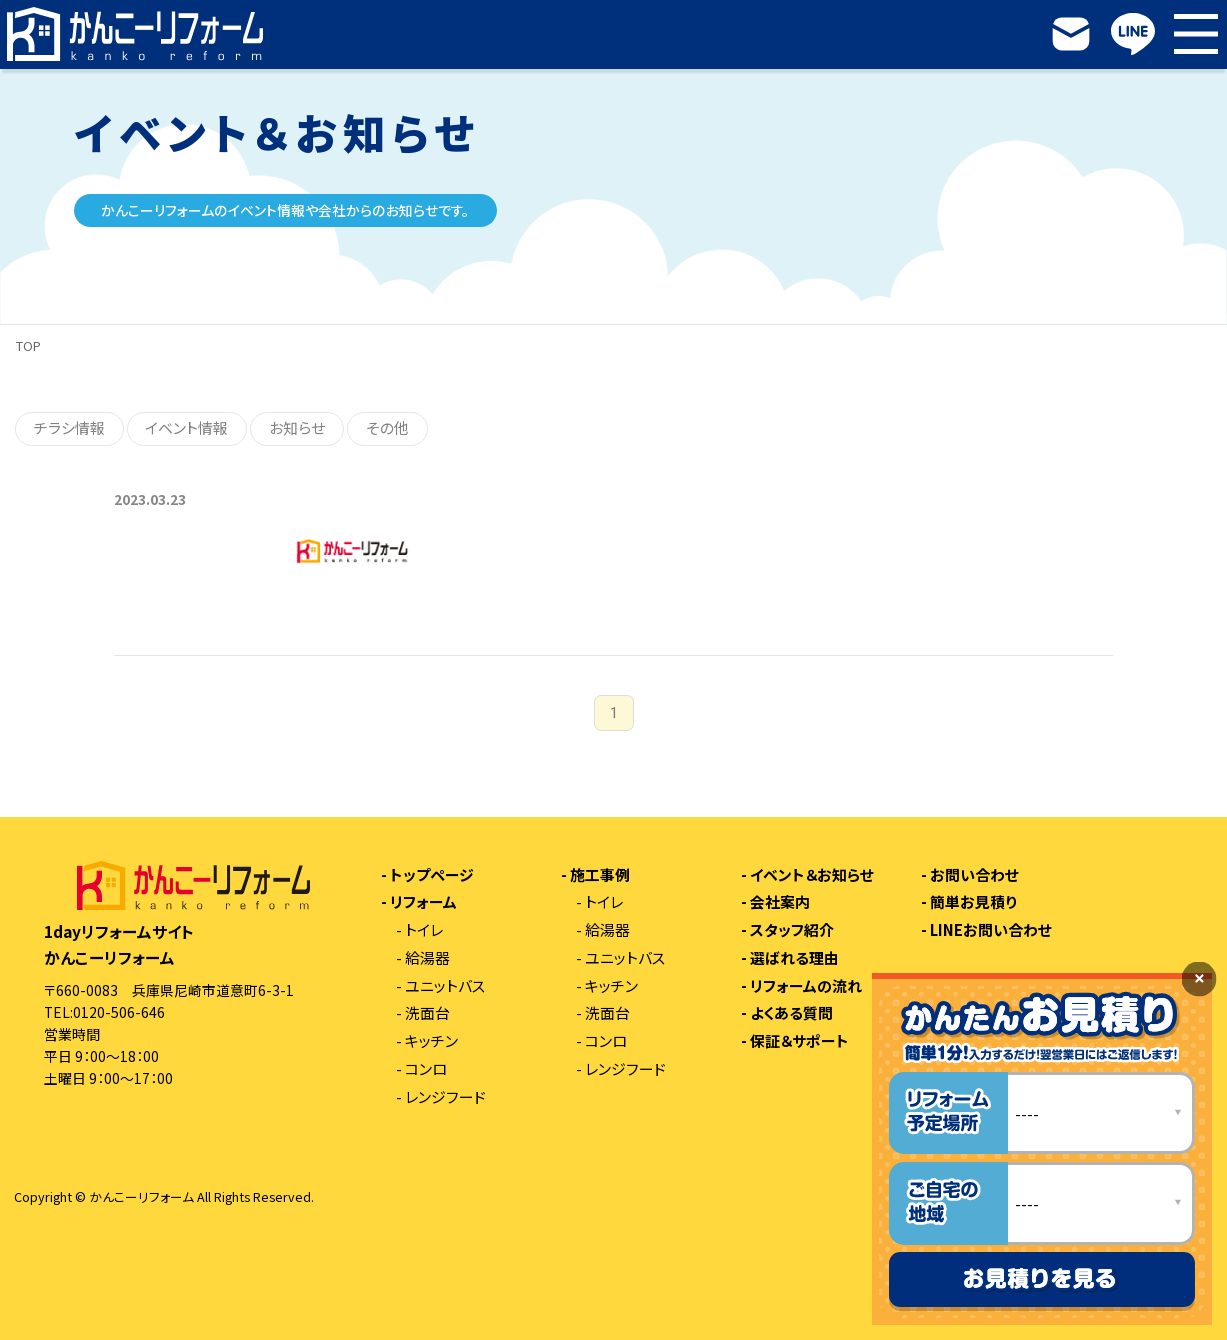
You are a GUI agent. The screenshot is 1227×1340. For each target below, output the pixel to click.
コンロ (426, 1069)
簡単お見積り (973, 902)
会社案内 (780, 902)
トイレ (424, 930)
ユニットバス (445, 986)
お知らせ (297, 427)
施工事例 (600, 875)
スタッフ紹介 (792, 930)
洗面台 (427, 1013)
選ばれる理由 (794, 958)
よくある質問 (791, 1013)
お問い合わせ (974, 875)
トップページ (432, 875)
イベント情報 (186, 427)
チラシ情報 (69, 427)
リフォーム (423, 902)
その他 (387, 427)
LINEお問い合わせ (991, 930)
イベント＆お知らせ (812, 875)
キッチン (431, 1041)
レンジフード (445, 1097)
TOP (28, 346)
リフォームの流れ (806, 986)
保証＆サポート (799, 1041)
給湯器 (427, 958)
